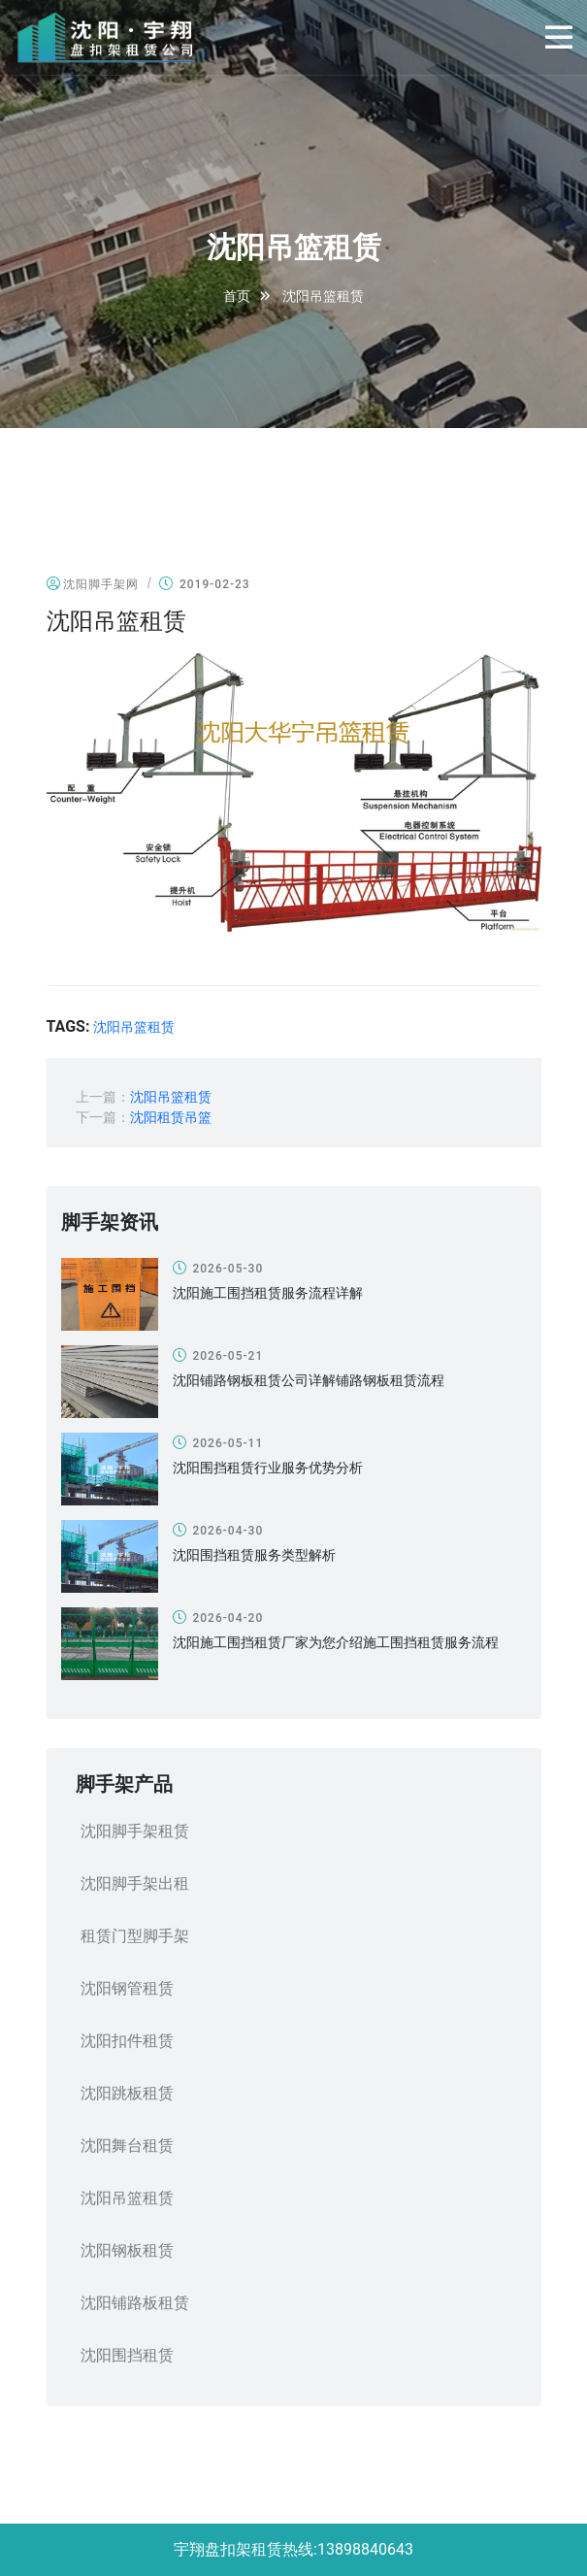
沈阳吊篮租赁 (134, 1027)
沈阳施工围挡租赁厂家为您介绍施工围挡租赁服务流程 (336, 1642)
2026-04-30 (218, 1530)
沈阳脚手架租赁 (135, 1831)
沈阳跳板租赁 (127, 2093)
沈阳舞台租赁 (127, 2145)
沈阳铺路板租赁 (135, 2303)
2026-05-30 (218, 1268)
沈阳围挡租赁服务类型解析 (254, 1555)
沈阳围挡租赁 (127, 2355)
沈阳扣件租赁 (127, 2040)
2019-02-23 (204, 584)
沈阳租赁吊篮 (171, 1117)
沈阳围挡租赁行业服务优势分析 (268, 1467)
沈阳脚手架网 (93, 584)
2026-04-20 (218, 1617)
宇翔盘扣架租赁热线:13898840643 (293, 2549)
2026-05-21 (218, 1355)
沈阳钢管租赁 (127, 1988)
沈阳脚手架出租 (135, 1883)
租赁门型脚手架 (135, 1936)
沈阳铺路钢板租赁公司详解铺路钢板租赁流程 (308, 1380)
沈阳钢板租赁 (127, 2250)
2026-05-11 (218, 1443)
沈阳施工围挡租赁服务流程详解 (268, 1293)
